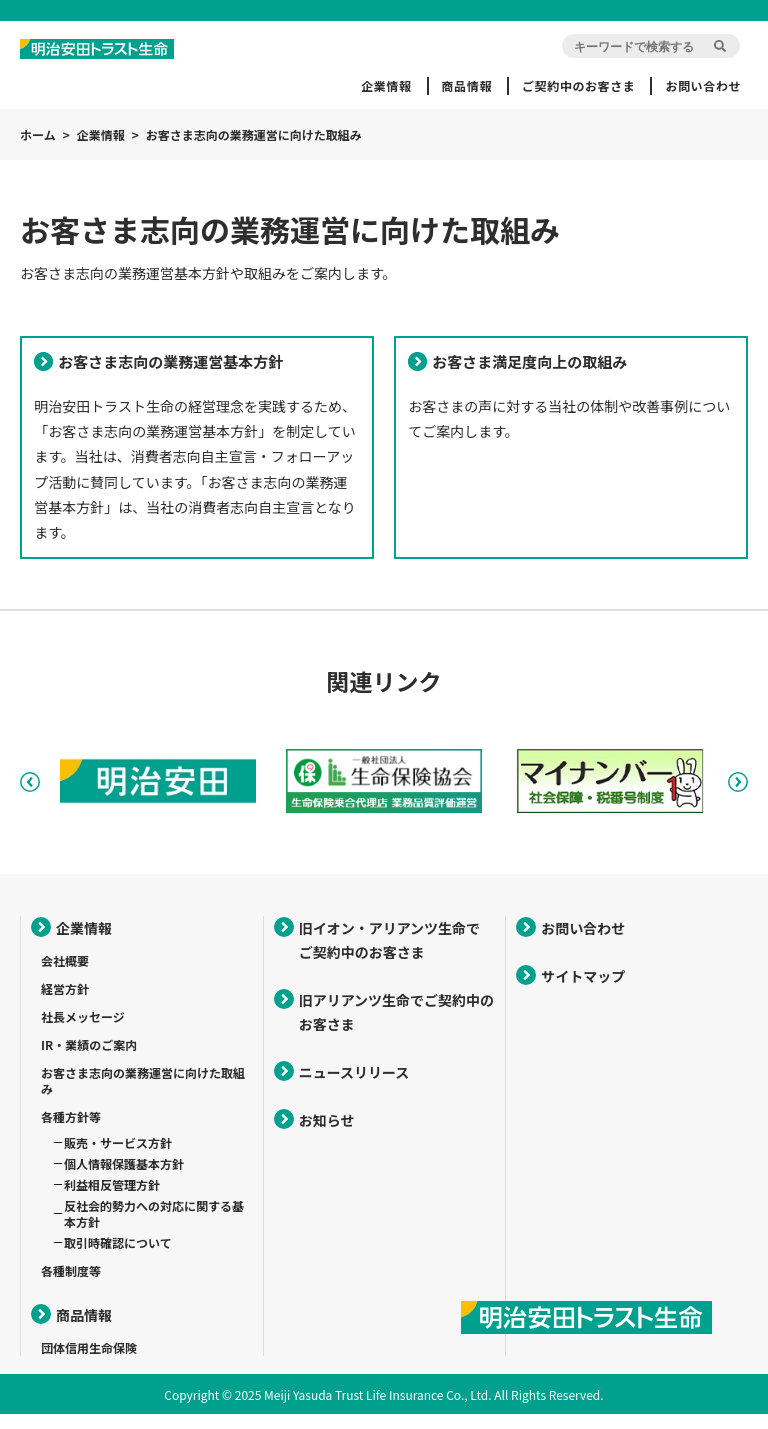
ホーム (38, 134)
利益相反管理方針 (112, 1199)
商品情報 (467, 85)
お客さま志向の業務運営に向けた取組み (143, 1095)
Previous (30, 797)
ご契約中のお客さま (578, 85)
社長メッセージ (83, 1031)
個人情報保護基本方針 (124, 1178)
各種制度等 (71, 1285)
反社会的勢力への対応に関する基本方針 (154, 1228)
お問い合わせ (703, 85)
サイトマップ (583, 991)
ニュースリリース (354, 1087)
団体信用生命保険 (89, 1362)
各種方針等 (71, 1131)
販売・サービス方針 (118, 1157)
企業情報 (386, 85)
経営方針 (65, 1003)
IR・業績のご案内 (89, 1059)
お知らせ (327, 1135)
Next (738, 797)
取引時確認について (118, 1257)
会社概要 (65, 975)
